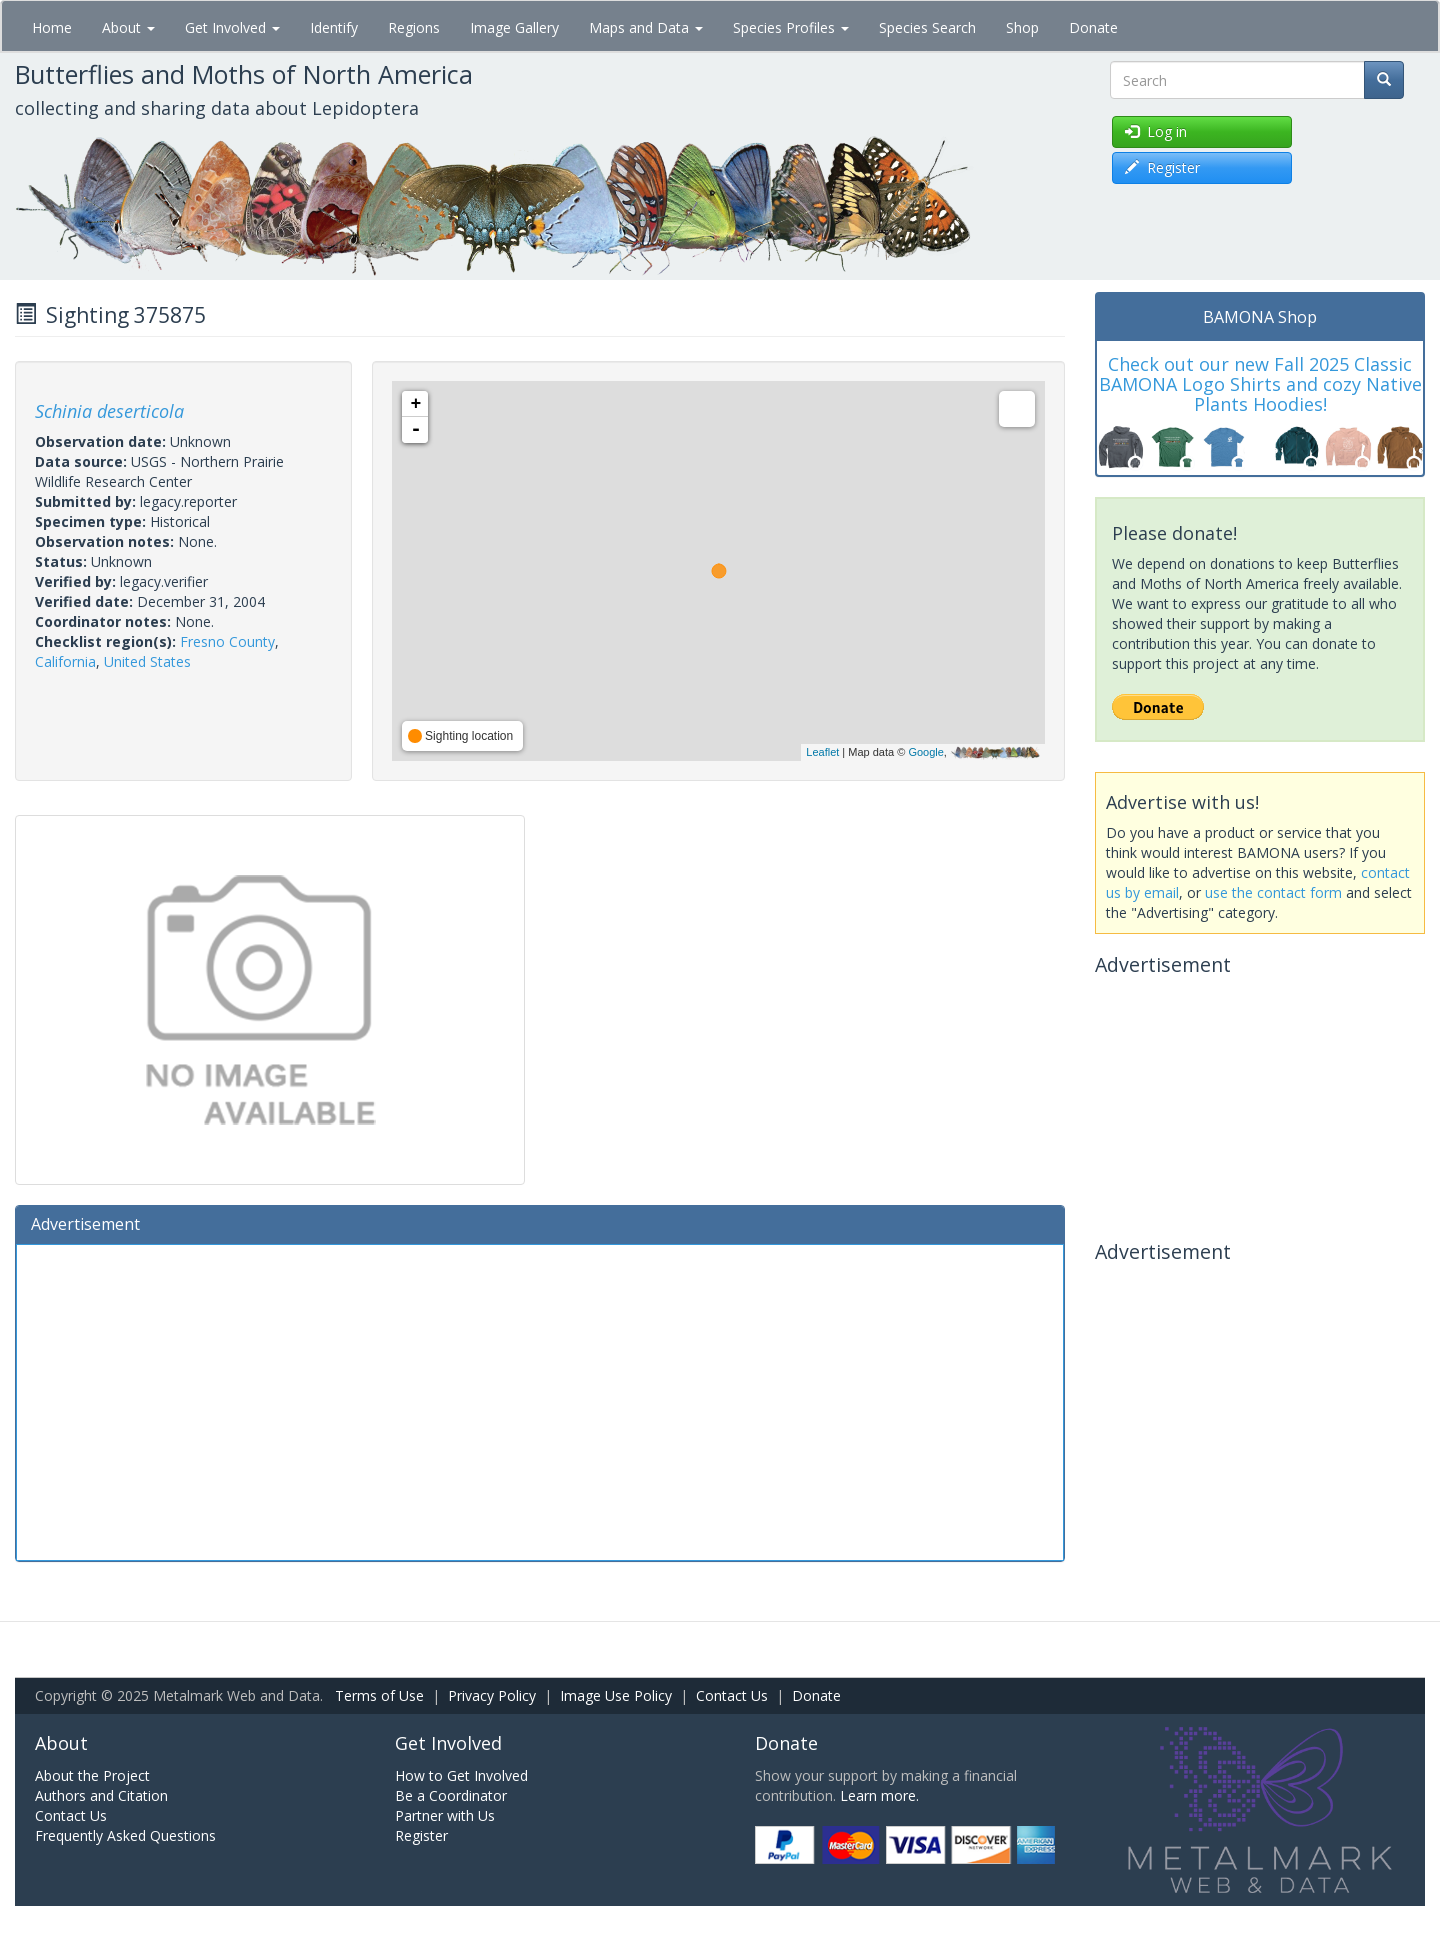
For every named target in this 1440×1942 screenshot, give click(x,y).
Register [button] (1162, 167)
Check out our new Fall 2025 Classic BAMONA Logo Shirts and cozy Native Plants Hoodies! (1260, 384)
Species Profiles (791, 27)
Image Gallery (514, 27)
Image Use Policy (616, 1695)
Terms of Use (379, 1695)
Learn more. (879, 1795)
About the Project (92, 1775)
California (65, 661)
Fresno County (227, 641)
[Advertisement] (540, 1400)
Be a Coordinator (451, 1795)
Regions (414, 27)
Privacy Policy (492, 1695)
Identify (334, 27)
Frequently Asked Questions (125, 1835)
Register (421, 1835)
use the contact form (1273, 892)
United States (147, 661)
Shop (1022, 27)
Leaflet (822, 752)
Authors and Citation (101, 1795)
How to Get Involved (461, 1775)
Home (52, 27)
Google (925, 752)
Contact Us (732, 1695)
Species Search (927, 27)
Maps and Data (646, 27)
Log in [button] (1156, 131)
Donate (1093, 27)
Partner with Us (445, 1815)
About (128, 27)
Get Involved (232, 27)
